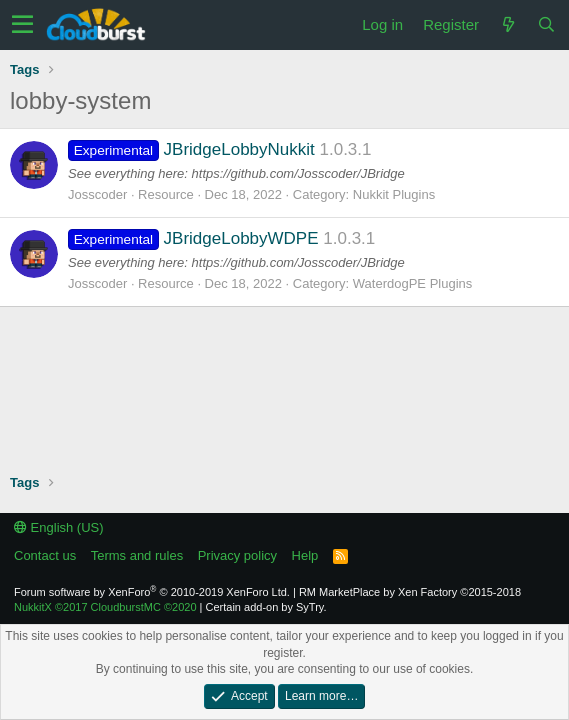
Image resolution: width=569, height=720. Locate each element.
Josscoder (97, 194)
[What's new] (508, 24)
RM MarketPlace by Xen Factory (410, 592)
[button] (22, 25)
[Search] (546, 24)
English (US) (59, 527)
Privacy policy (237, 555)
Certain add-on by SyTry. (266, 607)
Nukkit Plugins (394, 194)
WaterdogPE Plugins (412, 283)
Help (305, 555)
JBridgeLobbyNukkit (191, 149)
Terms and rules (137, 555)
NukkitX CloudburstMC (105, 607)
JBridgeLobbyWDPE (193, 238)
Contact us (45, 555)
